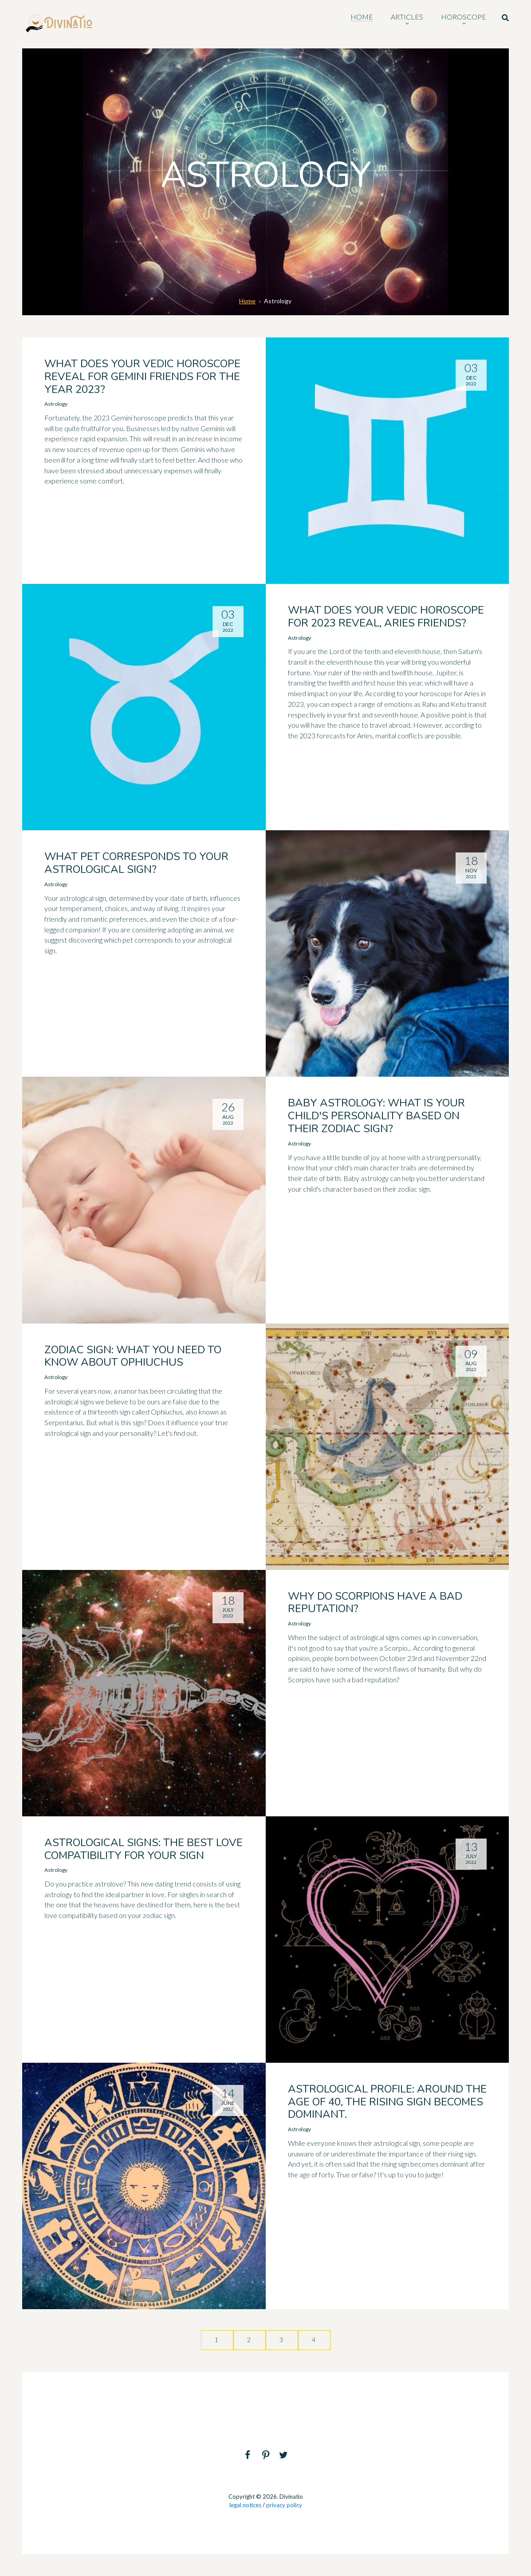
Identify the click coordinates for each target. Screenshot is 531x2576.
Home (247, 301)
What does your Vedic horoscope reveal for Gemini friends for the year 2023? (142, 376)
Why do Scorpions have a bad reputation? (375, 1602)
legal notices (245, 2505)
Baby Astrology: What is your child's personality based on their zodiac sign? (376, 1116)
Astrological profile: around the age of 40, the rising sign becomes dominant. (387, 2102)
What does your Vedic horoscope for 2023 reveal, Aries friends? (386, 616)
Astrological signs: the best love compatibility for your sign (143, 1849)
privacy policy (284, 2505)
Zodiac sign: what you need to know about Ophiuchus (132, 1356)
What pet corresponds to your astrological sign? (136, 862)
